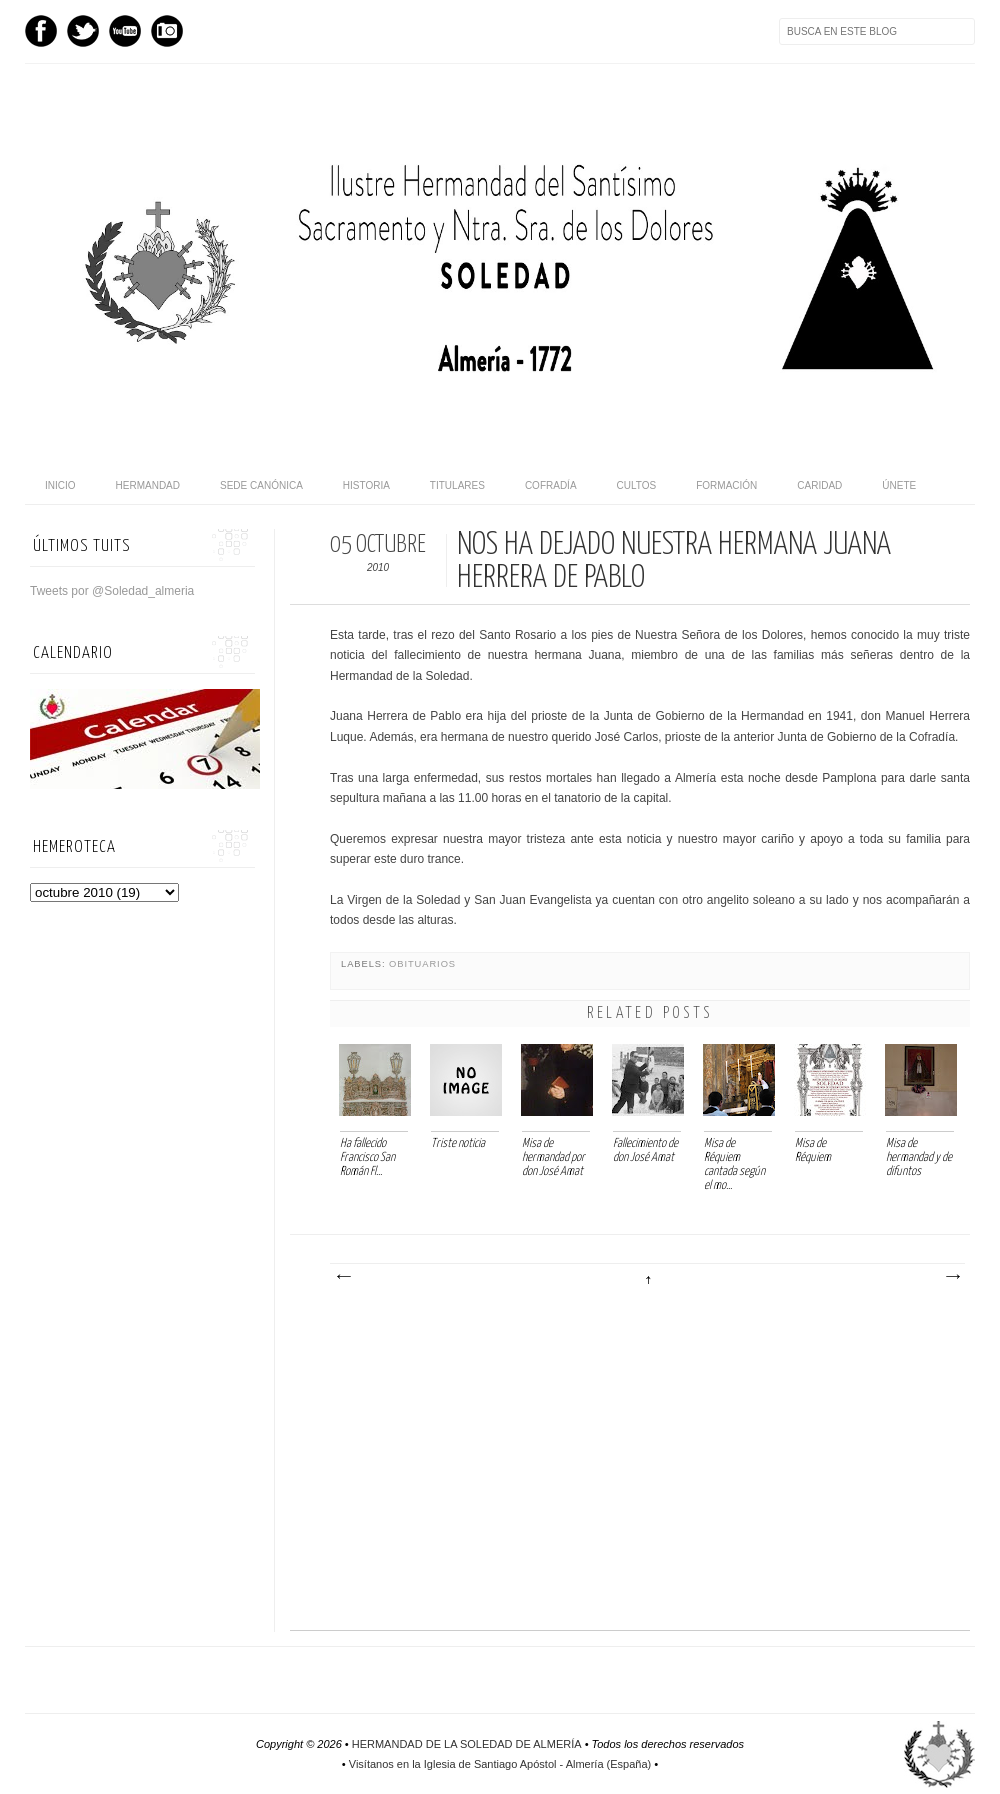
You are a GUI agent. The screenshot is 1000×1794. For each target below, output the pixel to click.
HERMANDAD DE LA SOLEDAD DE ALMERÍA (467, 1744)
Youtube (125, 31)
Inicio (60, 485)
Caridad (819, 485)
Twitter (83, 31)
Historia (366, 485)
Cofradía (551, 485)
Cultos (637, 485)
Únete (899, 485)
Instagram (167, 31)
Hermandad (148, 485)
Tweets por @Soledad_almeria (112, 591)
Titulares (457, 485)
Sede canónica (261, 485)
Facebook (41, 31)
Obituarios (422, 964)
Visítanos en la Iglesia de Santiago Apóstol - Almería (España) (500, 1764)
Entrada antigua (952, 1277)
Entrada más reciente (343, 1277)
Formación (726, 485)
